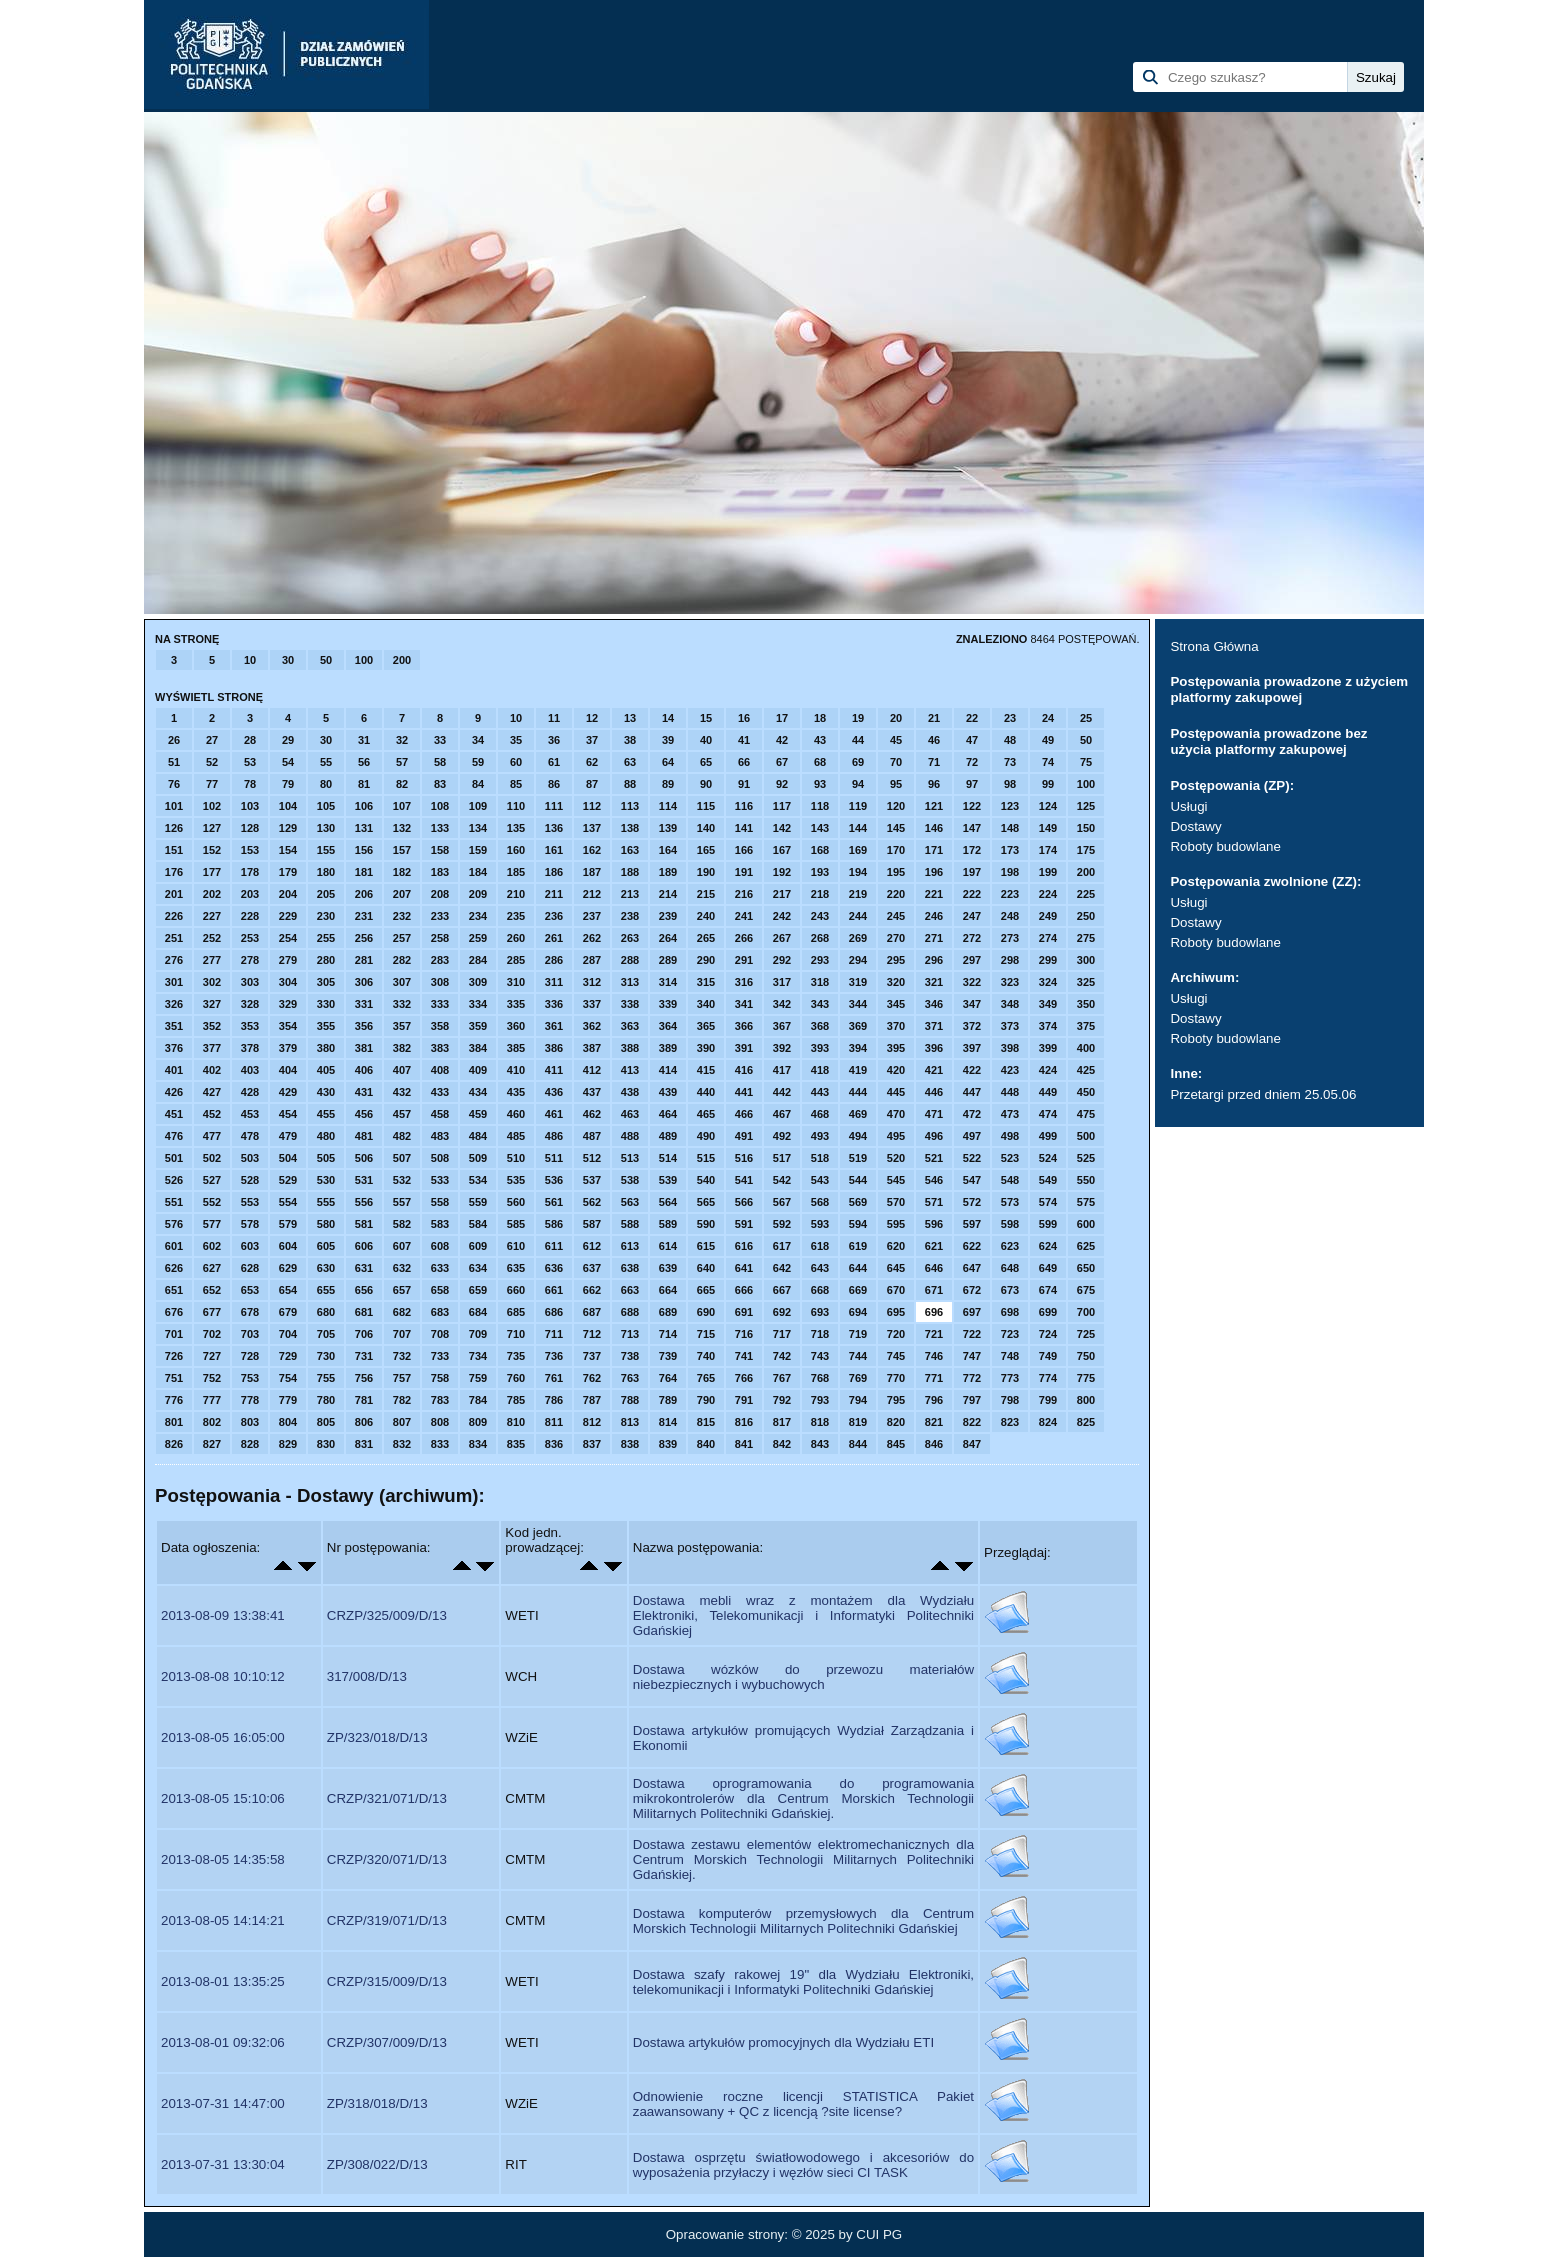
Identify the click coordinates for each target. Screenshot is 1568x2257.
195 (896, 872)
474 (1048, 1114)
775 (1086, 1378)
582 (402, 1224)
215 (706, 894)
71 (934, 762)
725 (1086, 1334)
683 (440, 1312)
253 (250, 938)
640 (706, 1268)
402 (212, 1070)
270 (896, 938)
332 (402, 1004)
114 (668, 806)
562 (592, 1202)
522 (972, 1158)
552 (212, 1202)
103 (250, 806)
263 (630, 938)
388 (630, 1048)
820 (896, 1422)
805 (326, 1422)
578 (250, 1224)
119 (858, 806)
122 (972, 806)
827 (212, 1444)
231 (364, 916)
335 (516, 1004)
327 (212, 1004)
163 (630, 850)
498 (1010, 1136)
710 (516, 1334)
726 (174, 1356)
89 (668, 784)
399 (1048, 1048)
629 (288, 1268)
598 (1010, 1224)
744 (858, 1356)
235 (516, 916)
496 (934, 1136)
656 (364, 1290)
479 (288, 1136)
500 (1086, 1136)
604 (288, 1246)
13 (630, 718)
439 (668, 1092)
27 (212, 740)
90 (706, 784)
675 (1086, 1290)
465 (706, 1114)
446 (934, 1092)
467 (782, 1114)
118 (820, 806)
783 (440, 1400)
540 (706, 1180)
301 (174, 982)
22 (972, 718)
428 (250, 1092)
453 (250, 1114)
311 (554, 982)
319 (858, 982)
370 (896, 1026)
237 (592, 916)
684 (478, 1312)
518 (820, 1158)
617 (782, 1246)
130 (326, 828)
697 (972, 1312)
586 (554, 1224)
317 (782, 982)
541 (744, 1180)
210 (516, 894)
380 (326, 1048)
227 (212, 916)
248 (1010, 916)
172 (972, 850)
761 (554, 1378)
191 (744, 872)
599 (1048, 1224)
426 (174, 1092)
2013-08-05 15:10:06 (223, 1798)
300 (1086, 960)
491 (744, 1136)
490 (706, 1136)
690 (706, 1312)
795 (896, 1400)
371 (934, 1026)
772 (972, 1378)
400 (1086, 1048)
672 (972, 1290)
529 (288, 1180)
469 (858, 1114)
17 (782, 718)
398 (1010, 1048)
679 (288, 1312)
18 (820, 718)
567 (782, 1202)
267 (782, 938)
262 (592, 938)
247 (972, 916)
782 (402, 1400)
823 (1010, 1422)
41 (744, 740)
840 (706, 1444)
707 (402, 1334)
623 (1010, 1246)
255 (326, 938)
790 (706, 1400)
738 (630, 1356)
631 (364, 1268)
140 (706, 828)
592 (782, 1224)
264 (668, 938)
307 (402, 982)
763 (630, 1378)
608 (440, 1246)
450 (1086, 1092)
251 (174, 938)
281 (364, 960)
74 (1048, 762)
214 (668, 894)
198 (1010, 872)
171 (934, 850)
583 (440, 1224)
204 (288, 894)
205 (326, 894)
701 (174, 1334)
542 (782, 1180)
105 (326, 806)
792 (782, 1400)
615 (706, 1246)
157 (402, 850)
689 (668, 1312)
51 (174, 762)
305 (326, 982)
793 (820, 1400)
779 (288, 1400)
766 (744, 1378)
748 (1010, 1356)
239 (668, 916)
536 (554, 1180)
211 (554, 894)
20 (896, 718)
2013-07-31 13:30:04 (223, 2164)
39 (668, 740)
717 (782, 1334)
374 (1048, 1026)
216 (744, 894)
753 (250, 1378)
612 (592, 1246)
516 (744, 1158)
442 (782, 1092)
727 (212, 1356)
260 (516, 938)
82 (402, 784)
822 (972, 1422)
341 (744, 1004)
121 (934, 806)
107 (402, 806)
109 (478, 806)
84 (478, 784)
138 (630, 828)
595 (896, 1224)
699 (1048, 1312)
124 (1048, 806)
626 (174, 1268)
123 (1010, 806)
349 (1048, 1004)
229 (288, 916)
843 (820, 1444)
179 (288, 872)
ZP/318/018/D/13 (377, 2103)
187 (592, 872)
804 (288, 1422)
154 (288, 850)
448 (1010, 1092)
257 (402, 938)
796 (934, 1400)
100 (364, 660)
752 (212, 1378)
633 (440, 1268)
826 (174, 1444)
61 (554, 762)
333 (440, 1004)
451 (174, 1114)
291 (744, 960)
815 (706, 1422)
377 (212, 1048)
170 (896, 850)
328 (250, 1004)
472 (972, 1114)
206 (364, 894)
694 (858, 1312)
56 (364, 762)
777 (212, 1400)
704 (288, 1334)
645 (896, 1268)
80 (326, 784)
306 (364, 982)
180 (326, 872)
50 (326, 660)
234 (478, 916)
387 (592, 1048)
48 (1010, 740)
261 (554, 938)
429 (288, 1092)
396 (934, 1048)
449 (1048, 1092)
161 (554, 850)
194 (858, 872)
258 (440, 938)
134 (478, 828)
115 (706, 806)
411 (554, 1070)
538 (630, 1180)
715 (706, 1334)
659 (478, 1290)
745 (896, 1356)
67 (782, 762)
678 (250, 1312)
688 (630, 1312)
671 (934, 1290)
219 (858, 894)
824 (1048, 1422)
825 (1086, 1422)
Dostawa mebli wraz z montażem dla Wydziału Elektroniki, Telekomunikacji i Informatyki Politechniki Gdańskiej (803, 1615)
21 (934, 718)
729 (288, 1356)
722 (972, 1334)
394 (858, 1048)
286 (554, 960)
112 (592, 806)
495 (896, 1136)
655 (326, 1290)
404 (288, 1070)
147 (972, 828)
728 (250, 1356)
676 (174, 1312)
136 (554, 828)
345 (896, 1004)
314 (668, 982)
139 (668, 828)
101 (174, 806)
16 (744, 718)
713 (630, 1334)
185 (516, 872)
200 (402, 660)
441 (744, 1092)
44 (858, 740)
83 (440, 784)
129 (288, 828)
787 (592, 1400)
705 (326, 1334)
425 (1086, 1070)
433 (440, 1092)
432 (402, 1092)
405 (326, 1070)
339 (668, 1004)
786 (554, 1400)
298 (1010, 960)
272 (972, 938)
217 (782, 894)
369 (858, 1026)
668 (820, 1290)
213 (630, 894)
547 (972, 1180)
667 (782, 1290)
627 (212, 1268)
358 (440, 1026)
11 (554, 718)
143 (820, 828)
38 (630, 740)
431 (364, 1092)
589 (668, 1224)
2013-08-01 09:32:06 (223, 2042)
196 (934, 872)
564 (668, 1202)
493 (820, 1136)
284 (478, 960)
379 (288, 1048)
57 (402, 762)
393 (820, 1048)
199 (1048, 872)
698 (1010, 1312)
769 (858, 1378)
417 (782, 1070)
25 (1086, 718)
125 (1086, 806)
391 (744, 1048)
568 (820, 1202)
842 (782, 1444)
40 (706, 740)
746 (934, 1356)
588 (630, 1224)
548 (1010, 1180)
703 (250, 1334)
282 (402, 960)
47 (972, 740)
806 (364, 1422)
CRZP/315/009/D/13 (387, 1981)
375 (1086, 1026)
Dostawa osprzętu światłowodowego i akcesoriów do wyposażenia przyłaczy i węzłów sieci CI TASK (803, 2165)
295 (896, 960)
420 (896, 1070)
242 (782, 916)
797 (972, 1400)
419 (858, 1070)
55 (326, 762)
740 (706, 1356)
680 (326, 1312)
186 (554, 872)
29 (288, 740)
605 (326, 1246)
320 (896, 982)
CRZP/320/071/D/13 (387, 1859)
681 (364, 1312)
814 (668, 1422)
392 (782, 1048)
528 (250, 1180)
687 (592, 1312)
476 (174, 1136)
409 (478, 1070)
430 (326, 1092)
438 (630, 1092)
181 (364, 872)
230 (326, 916)
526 (174, 1180)
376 (174, 1048)
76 (174, 784)
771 (934, 1378)
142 (782, 828)
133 (440, 828)
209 (478, 894)
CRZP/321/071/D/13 (387, 1798)
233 (440, 916)
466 (744, 1114)
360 (516, 1026)
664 (668, 1290)
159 (478, 850)
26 (174, 740)
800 (1086, 1400)
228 (250, 916)
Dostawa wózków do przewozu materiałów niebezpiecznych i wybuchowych (803, 1677)
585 (516, 1224)
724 (1048, 1334)
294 (858, 960)
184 (478, 872)
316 (744, 982)
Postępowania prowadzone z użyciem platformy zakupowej (1289, 689)
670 (896, 1290)
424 (1048, 1070)
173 (1010, 850)
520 (896, 1158)
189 (668, 872)
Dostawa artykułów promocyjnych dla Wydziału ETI (783, 2042)
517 (782, 1158)
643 (820, 1268)
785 (516, 1400)
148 (1010, 828)
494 (858, 1136)
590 (706, 1224)
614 (668, 1246)
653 (250, 1290)
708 (440, 1334)
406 (364, 1070)
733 (440, 1356)
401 (174, 1070)
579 (288, 1224)
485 (516, 1136)
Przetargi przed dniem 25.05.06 (1263, 1094)
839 (668, 1444)
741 (744, 1356)
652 (212, 1290)
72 (972, 762)
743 (820, 1356)
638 (630, 1268)
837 (592, 1444)
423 (1010, 1070)
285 (516, 960)
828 (250, 1444)
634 (478, 1268)
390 (706, 1048)
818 (820, 1422)
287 (592, 960)
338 (630, 1004)
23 (1010, 718)
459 (478, 1114)
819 (858, 1422)
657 (402, 1290)
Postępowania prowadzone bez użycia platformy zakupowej (1268, 741)
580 (326, 1224)
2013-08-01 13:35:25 (223, 1981)
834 (478, 1444)
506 (364, 1158)
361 (554, 1026)
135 (516, 828)
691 (744, 1312)
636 (554, 1268)
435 (516, 1092)
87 (592, 784)
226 (174, 916)
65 (706, 762)
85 (516, 784)
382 (402, 1048)
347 (972, 1004)
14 (668, 718)
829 (288, 1444)
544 (858, 1180)
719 (858, 1334)
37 (592, 740)
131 (364, 828)
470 (896, 1114)
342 (782, 1004)
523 (1010, 1158)
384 (478, 1048)
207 (402, 894)
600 (1086, 1224)
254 (288, 938)
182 (402, 872)
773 (1010, 1378)
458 (440, 1114)
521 (934, 1158)
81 (364, 784)
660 (516, 1290)
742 (782, 1356)
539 (668, 1180)
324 (1048, 982)
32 (402, 740)
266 (744, 938)
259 (478, 938)
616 (744, 1246)
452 (212, 1114)
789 (668, 1400)
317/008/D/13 (367, 1676)
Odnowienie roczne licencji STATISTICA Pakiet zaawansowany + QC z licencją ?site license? (803, 2104)
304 (288, 982)
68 (820, 762)
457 (402, 1114)
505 (326, 1158)
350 (1086, 1004)
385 (516, 1048)
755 (326, 1378)
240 (706, 916)
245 (896, 916)
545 (896, 1180)
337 (592, 1004)
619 (858, 1246)
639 (668, 1268)
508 (440, 1158)
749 (1048, 1356)
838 (630, 1444)
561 (554, 1202)
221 (934, 894)
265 (706, 938)
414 (668, 1070)
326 (174, 1004)
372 (972, 1026)
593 (820, 1224)
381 (364, 1048)
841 (744, 1444)
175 (1086, 850)
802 (212, 1422)
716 (744, 1334)
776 (174, 1400)
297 (972, 960)
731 (364, 1356)
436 (554, 1092)
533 (440, 1180)
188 (630, 872)
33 (440, 740)
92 (782, 784)
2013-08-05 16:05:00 (223, 1737)
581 (364, 1224)
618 (820, 1246)
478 (250, 1136)
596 (934, 1224)
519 (858, 1158)
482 (402, 1136)
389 (668, 1048)
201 (174, 894)
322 (972, 982)
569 (858, 1202)
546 (934, 1180)
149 (1048, 828)
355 (326, 1026)
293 (820, 960)
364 (668, 1026)
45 (896, 740)
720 (896, 1334)
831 (364, 1444)
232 (402, 916)
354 (288, 1026)
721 (934, 1334)
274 (1048, 938)
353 (250, 1026)
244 (858, 916)
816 (744, 1422)
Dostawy (1195, 826)
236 (554, 916)
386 (554, 1048)
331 (364, 1004)
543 (820, 1180)
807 (402, 1422)
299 (1048, 960)
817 (782, 1422)
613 (630, 1246)
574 (1048, 1202)
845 (896, 1444)
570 (896, 1202)
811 (554, 1422)
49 (1048, 740)
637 (592, 1268)
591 (744, 1224)
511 (554, 1158)
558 (440, 1202)
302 (212, 982)
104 (288, 806)
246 (934, 916)
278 (250, 960)
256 (364, 938)
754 (288, 1378)
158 (440, 850)
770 (896, 1378)
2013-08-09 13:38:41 (223, 1615)
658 (440, 1290)
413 (630, 1070)
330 (326, 1004)
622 (972, 1246)
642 (782, 1268)
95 (896, 784)
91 (744, 784)
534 (478, 1180)
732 (402, 1356)
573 (1010, 1202)
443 (820, 1092)
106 (364, 806)
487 (592, 1136)
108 (440, 806)
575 (1086, 1202)
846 (934, 1444)
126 (174, 828)
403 (250, 1070)
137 (592, 828)
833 (440, 1444)
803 (250, 1422)
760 (516, 1378)
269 (858, 938)
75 (1086, 762)
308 (440, 982)
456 (364, 1114)
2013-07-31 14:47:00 (223, 2103)
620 (896, 1246)
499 (1048, 1136)
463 (630, 1114)
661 (554, 1290)
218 (820, 894)
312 (592, 982)
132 (402, 828)
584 (478, 1224)
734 (478, 1356)
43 (820, 740)
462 (592, 1114)
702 (212, 1334)
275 (1086, 938)
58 (440, 762)
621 (934, 1246)
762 (592, 1378)
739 (668, 1356)
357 (402, 1026)
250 (1086, 916)
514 (668, 1158)
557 (402, 1202)
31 (364, 740)
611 (554, 1246)
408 (440, 1070)
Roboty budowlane (1225, 846)
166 (744, 850)
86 (554, 784)
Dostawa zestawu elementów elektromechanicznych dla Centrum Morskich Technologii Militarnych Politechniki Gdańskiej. (803, 1859)
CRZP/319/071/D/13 (387, 1920)
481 (364, 1136)
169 (858, 850)
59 (478, 762)
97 (972, 784)
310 (516, 982)
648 (1010, 1268)
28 (250, 740)
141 (744, 828)
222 (972, 894)
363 (630, 1026)
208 (440, 894)
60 (516, 762)
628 (250, 1268)
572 (972, 1202)
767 (782, 1378)
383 (440, 1048)
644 (858, 1268)
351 (174, 1026)
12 (592, 718)
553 (250, 1202)
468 (820, 1114)
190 (706, 872)
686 (554, 1312)
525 (1086, 1158)
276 (174, 960)
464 (668, 1114)
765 (706, 1378)
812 (592, 1422)
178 (250, 872)
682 (402, 1312)
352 (212, 1026)
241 (744, 916)
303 (250, 982)
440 (706, 1092)
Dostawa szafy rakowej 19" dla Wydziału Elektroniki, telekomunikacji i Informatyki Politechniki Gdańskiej (803, 1982)
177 (212, 872)
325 (1086, 982)
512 (592, 1158)
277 (212, 960)
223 (1010, 894)
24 (1048, 718)
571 (934, 1202)
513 (630, 1158)
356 (364, 1026)
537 (592, 1180)
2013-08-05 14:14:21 (223, 1920)
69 (858, 762)
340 (706, 1004)
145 (896, 828)
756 (364, 1378)
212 (592, 894)
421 (934, 1070)
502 (212, 1158)
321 (934, 982)
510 (516, 1158)
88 (630, 784)
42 (782, 740)
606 (364, 1246)
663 (630, 1290)
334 (478, 1004)
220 (896, 894)
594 (858, 1224)
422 (972, 1070)
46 (934, 740)
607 (402, 1246)
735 (516, 1356)
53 (250, 762)
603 (250, 1246)
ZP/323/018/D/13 (377, 1737)
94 (858, 784)
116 (744, 806)
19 (858, 718)
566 (744, 1202)
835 (516, 1444)
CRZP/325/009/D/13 (387, 1615)
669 (858, 1290)
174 (1048, 850)
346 (934, 1004)
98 (1010, 784)
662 (592, 1290)
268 (820, 938)
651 (174, 1290)
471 (934, 1114)
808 (440, 1422)
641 (744, 1268)
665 (706, 1290)
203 (250, 894)
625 (1086, 1246)
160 (516, 850)
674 (1048, 1290)
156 (364, 850)
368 (820, 1026)
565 (706, 1202)
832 (402, 1444)
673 (1010, 1290)
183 (440, 872)
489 (668, 1136)
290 (706, 960)
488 (630, 1136)
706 (364, 1334)
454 (288, 1114)
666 (744, 1290)
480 (326, 1136)
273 (1010, 938)
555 (326, 1202)
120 (896, 806)
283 (440, 960)
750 (1086, 1356)
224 (1048, 894)
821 (934, 1422)
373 (1010, 1026)
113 (630, 806)
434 (478, 1092)
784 (478, 1400)
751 (174, 1378)
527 (212, 1180)
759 (478, 1378)
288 (630, 960)
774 (1048, 1378)
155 (326, 850)
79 (288, 784)
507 (402, 1158)
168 (820, 850)
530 (326, 1180)
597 (972, 1224)
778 (250, 1400)
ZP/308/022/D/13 (377, 2164)
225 (1086, 894)
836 (554, 1444)
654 (288, 1290)
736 (554, 1356)
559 (478, 1202)
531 (364, 1180)
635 (516, 1268)
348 (1010, 1004)
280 (326, 960)
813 (630, 1422)
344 (858, 1004)
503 (250, 1158)
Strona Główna (1214, 646)
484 (478, 1136)
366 (744, 1026)
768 (820, 1378)
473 (1010, 1114)
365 (706, 1026)
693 (820, 1312)
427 (212, 1092)
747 (972, 1356)
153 (250, 850)
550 (1086, 1180)
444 (858, 1092)
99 (1048, 784)
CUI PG (879, 2234)
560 (516, 1202)
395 (896, 1048)
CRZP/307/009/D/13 (387, 2042)
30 (288, 660)
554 (288, 1202)
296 (934, 960)
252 (212, 938)
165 (706, 850)
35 (516, 740)
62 (592, 762)
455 (326, 1114)
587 (592, 1224)
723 (1010, 1334)
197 (972, 872)
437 (592, 1092)
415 (706, 1070)
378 (250, 1048)
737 (592, 1356)
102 (212, 806)
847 (972, 1444)
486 (554, 1136)
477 (212, 1136)
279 (288, 960)
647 (972, 1268)
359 (478, 1026)
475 (1086, 1114)
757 (402, 1378)
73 (1010, 762)
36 (554, 740)
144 (858, 828)
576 (174, 1224)
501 (174, 1158)
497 (972, 1136)
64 (668, 762)
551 (174, 1202)
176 (174, 872)
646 (934, 1268)
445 (896, 1092)
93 (820, 784)
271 (934, 938)
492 (782, 1136)
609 (478, 1246)
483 (440, 1136)
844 (858, 1444)
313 (630, 982)
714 (668, 1334)
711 (554, 1334)
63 (630, 762)
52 (212, 762)
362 (592, 1026)
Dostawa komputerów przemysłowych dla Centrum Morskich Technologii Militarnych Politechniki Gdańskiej (803, 1921)
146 (934, 828)
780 (326, 1400)
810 (516, 1422)
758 (440, 1378)
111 (554, 806)
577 (212, 1224)
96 (934, 784)
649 (1048, 1268)
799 (1048, 1400)
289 (668, 960)
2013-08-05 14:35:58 (223, 1859)
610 (516, 1246)
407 (402, 1070)
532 (402, 1180)
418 (820, 1070)
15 (706, 718)
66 (744, 762)
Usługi (1188, 806)
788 (630, 1400)
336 (554, 1004)
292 (782, 960)
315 (706, 982)
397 (972, 1048)
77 (212, 784)
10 (250, 660)
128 (250, 828)
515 (706, 1158)
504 (288, 1158)
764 (668, 1378)
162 (592, 850)
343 (820, 1004)
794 (858, 1400)
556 (364, 1202)
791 (744, 1400)
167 (782, 850)
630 (326, 1268)
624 (1048, 1246)
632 (402, 1268)
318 (820, 982)
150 (1086, 828)
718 (820, 1334)
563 (630, 1202)
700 (1086, 1312)
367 (782, 1026)
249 (1048, 916)
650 (1086, 1268)
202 (212, 894)
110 (516, 806)
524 (1048, 1158)
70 (896, 762)
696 (934, 1312)
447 (972, 1092)
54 (288, 762)
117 (782, 806)
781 (364, 1400)
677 (212, 1312)
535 (516, 1180)
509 (478, 1158)
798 (1010, 1400)
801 (174, 1422)
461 (554, 1114)
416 (744, 1070)
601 (174, 1246)
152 (212, 850)
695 (896, 1312)
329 (288, 1004)
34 (478, 740)
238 (630, 916)
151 (174, 850)
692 (782, 1312)
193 (820, 872)
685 (516, 1312)
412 (592, 1070)
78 (250, 784)
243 (820, 916)
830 (326, 1444)
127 (212, 828)
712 (592, 1334)
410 (516, 1070)
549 (1048, 1180)
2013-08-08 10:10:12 (223, 1676)
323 (1010, 982)
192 (782, 872)
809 (478, 1422)
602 (212, 1246)
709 (478, 1334)
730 (326, 1356)
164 (668, 850)
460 (516, 1114)
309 (478, 982)
